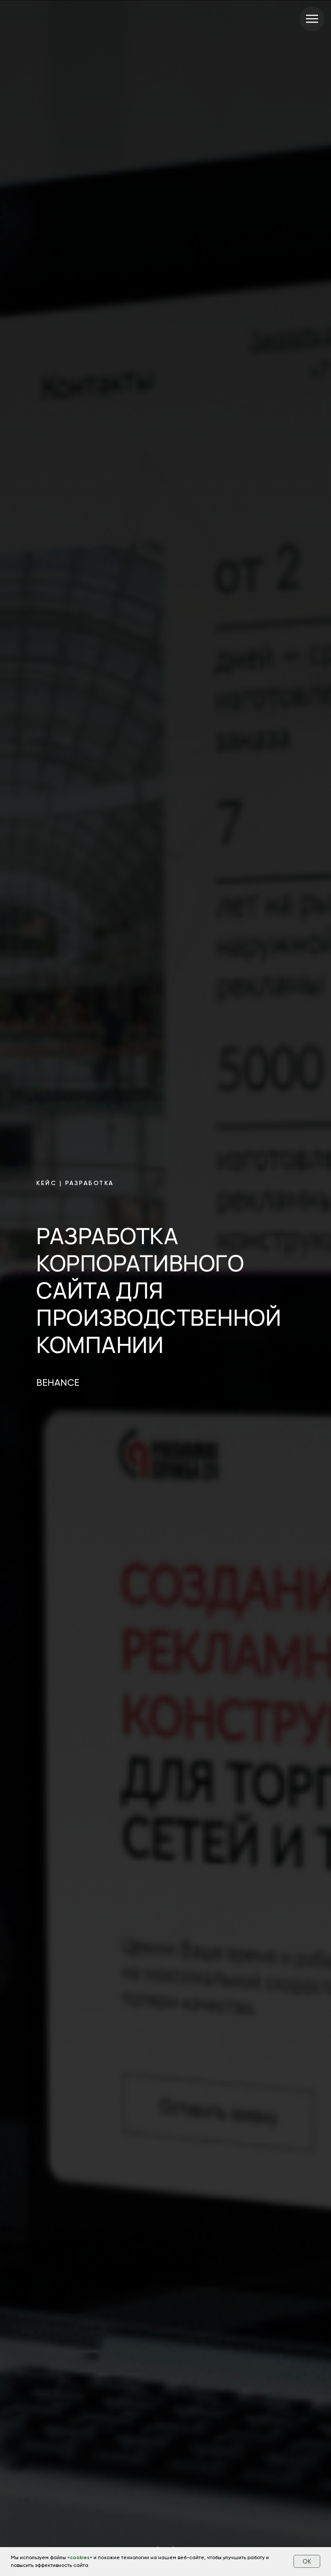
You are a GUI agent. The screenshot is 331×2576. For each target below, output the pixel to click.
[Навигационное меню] (312, 19)
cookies (80, 2557)
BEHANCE (57, 1382)
